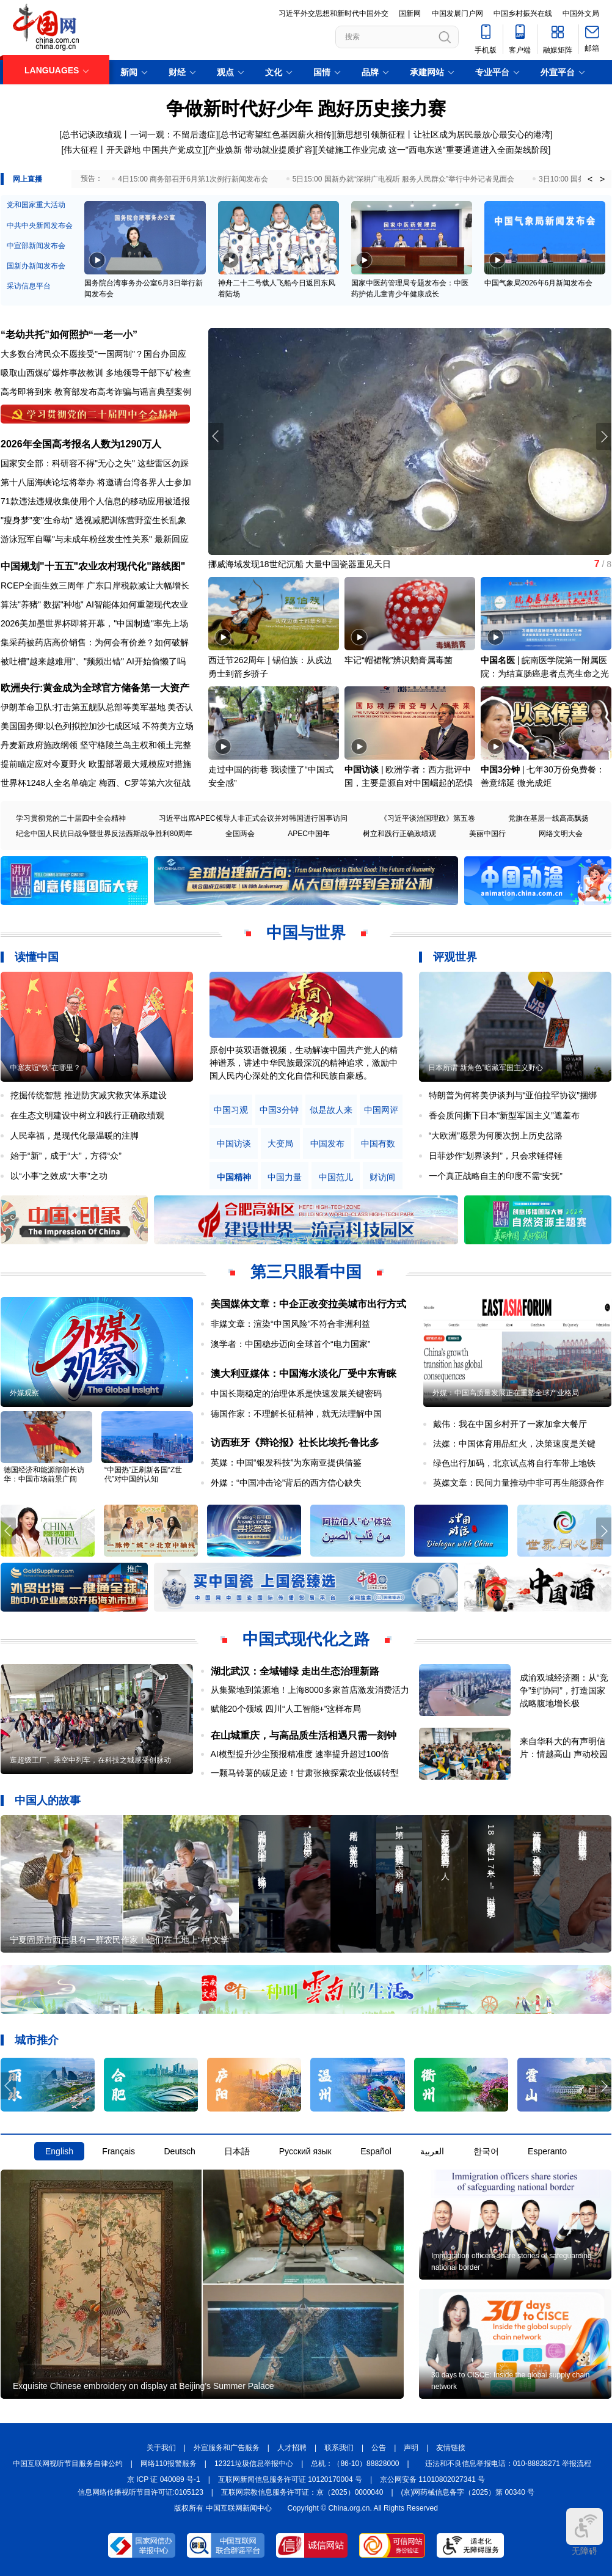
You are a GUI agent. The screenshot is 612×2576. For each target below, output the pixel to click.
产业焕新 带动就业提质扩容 (260, 150)
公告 (378, 2447)
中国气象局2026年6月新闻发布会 (538, 283)
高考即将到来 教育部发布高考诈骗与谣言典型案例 (96, 392)
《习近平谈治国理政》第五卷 (427, 818)
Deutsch (179, 2151)
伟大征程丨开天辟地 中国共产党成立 (133, 150)
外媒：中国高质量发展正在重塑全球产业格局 (505, 1393)
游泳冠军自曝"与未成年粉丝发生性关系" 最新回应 (95, 539)
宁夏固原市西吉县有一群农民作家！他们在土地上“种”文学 (119, 1940)
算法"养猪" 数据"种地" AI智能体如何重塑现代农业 (94, 604)
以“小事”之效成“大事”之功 (58, 1176)
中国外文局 (581, 13)
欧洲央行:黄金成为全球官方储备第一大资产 (95, 688)
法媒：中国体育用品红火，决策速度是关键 (514, 1443)
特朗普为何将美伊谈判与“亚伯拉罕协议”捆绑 (513, 1095)
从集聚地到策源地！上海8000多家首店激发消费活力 (310, 1690)
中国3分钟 (500, 769)
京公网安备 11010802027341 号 (432, 2479)
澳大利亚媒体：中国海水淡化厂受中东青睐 (303, 1373)
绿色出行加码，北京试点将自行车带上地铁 (514, 1463)
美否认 (180, 707)
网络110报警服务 (168, 2463)
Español (376, 2151)
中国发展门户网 (457, 13)
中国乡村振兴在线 (523, 13)
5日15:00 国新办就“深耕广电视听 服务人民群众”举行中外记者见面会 (403, 179)
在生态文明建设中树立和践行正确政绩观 (87, 1115)
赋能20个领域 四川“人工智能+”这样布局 (286, 1709)
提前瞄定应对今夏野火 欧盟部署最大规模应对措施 (96, 764)
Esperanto (547, 2151)
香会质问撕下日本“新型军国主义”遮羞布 (504, 1115)
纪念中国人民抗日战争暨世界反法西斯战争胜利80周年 (104, 833)
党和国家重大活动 (36, 204)
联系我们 (339, 2447)
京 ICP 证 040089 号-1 (163, 2479)
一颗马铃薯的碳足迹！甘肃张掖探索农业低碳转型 (305, 1773)
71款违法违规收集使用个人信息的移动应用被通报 (95, 501)
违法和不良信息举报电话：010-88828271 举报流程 (508, 2463)
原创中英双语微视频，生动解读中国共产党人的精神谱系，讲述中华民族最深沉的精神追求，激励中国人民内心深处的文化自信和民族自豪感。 (303, 1063)
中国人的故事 (48, 1800)
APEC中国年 (309, 833)
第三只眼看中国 (306, 1272)
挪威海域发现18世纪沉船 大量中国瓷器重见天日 (299, 564)
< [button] (590, 179)
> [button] (602, 179)
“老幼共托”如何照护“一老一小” (69, 334)
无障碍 (584, 2532)
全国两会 (240, 833)
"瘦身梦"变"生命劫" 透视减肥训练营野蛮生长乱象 (93, 520)
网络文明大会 (561, 833)
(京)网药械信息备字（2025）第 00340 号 (468, 2492)
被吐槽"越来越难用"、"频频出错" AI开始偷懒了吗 (93, 661)
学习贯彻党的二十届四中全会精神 (71, 818)
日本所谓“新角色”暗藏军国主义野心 (485, 1067)
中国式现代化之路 (306, 1639)
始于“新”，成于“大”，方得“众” (66, 1156)
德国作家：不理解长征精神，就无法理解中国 (296, 1413)
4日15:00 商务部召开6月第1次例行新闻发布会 (193, 179)
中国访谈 (361, 769)
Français (118, 2151)
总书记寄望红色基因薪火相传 (276, 134)
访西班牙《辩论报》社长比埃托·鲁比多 (295, 1442)
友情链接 (450, 2447)
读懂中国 (37, 957)
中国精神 (234, 1177)
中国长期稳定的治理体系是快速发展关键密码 (296, 1393)
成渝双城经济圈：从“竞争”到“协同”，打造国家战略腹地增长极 (564, 1690)
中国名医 (498, 660)
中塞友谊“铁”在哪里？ (45, 1067)
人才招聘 (292, 2447)
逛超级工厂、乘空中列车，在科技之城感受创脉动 (90, 1760)
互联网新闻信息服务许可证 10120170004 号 (290, 2479)
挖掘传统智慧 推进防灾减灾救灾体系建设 (88, 1095)
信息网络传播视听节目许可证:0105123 (140, 2492)
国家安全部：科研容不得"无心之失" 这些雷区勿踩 (95, 463)
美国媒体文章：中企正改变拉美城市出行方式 (308, 1304)
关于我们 (161, 2447)
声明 (411, 2447)
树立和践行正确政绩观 (399, 833)
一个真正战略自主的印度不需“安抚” (496, 1176)
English (59, 2151)
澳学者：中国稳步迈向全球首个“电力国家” (290, 1344)
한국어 (486, 2151)
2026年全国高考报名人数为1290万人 (81, 444)
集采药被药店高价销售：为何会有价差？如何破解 (95, 642)
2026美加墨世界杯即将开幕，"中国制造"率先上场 (94, 623)
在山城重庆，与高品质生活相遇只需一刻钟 (303, 1735)
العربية (432, 2151)
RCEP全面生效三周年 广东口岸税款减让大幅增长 (95, 585)
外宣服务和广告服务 (227, 2447)
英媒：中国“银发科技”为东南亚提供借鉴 (286, 1462)
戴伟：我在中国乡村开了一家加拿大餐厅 (510, 1424)
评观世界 (455, 957)
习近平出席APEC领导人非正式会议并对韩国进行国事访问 (253, 818)
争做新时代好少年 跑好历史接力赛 (306, 108)
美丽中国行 (487, 833)
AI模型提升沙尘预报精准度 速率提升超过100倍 (300, 1754)
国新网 (410, 13)
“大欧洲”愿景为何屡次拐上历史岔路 (496, 1135)
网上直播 (27, 179)
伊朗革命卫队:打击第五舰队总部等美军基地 (83, 707)
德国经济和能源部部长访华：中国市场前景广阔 (44, 1474)
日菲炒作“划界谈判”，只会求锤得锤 (496, 1156)
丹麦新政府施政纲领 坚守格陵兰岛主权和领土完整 (96, 745)
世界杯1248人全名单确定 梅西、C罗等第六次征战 (96, 783)
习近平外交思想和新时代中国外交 (333, 13)
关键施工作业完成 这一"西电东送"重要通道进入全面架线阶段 (433, 150)
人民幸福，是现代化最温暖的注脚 (74, 1135)
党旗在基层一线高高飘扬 (548, 818)
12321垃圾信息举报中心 (253, 2463)
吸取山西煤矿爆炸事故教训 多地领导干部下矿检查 (96, 373)
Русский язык (305, 2151)
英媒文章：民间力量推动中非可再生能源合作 (518, 1483)
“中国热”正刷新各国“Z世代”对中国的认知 (143, 1474)
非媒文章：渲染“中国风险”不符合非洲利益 (290, 1324)
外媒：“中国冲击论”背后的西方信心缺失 (286, 1483)
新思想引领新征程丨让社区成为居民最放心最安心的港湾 (443, 134)
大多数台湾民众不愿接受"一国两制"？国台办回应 (93, 354)
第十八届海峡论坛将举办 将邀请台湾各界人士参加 (96, 482)
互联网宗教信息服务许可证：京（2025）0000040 (302, 2492)
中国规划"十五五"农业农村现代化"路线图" (93, 566)
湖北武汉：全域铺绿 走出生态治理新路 (295, 1671)
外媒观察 (24, 1393)
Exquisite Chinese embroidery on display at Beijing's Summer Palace (143, 2386)
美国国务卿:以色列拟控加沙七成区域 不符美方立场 (97, 726)
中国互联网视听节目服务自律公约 (68, 2463)
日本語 (237, 2151)
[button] (603, 436)
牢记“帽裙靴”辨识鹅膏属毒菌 (398, 660)
